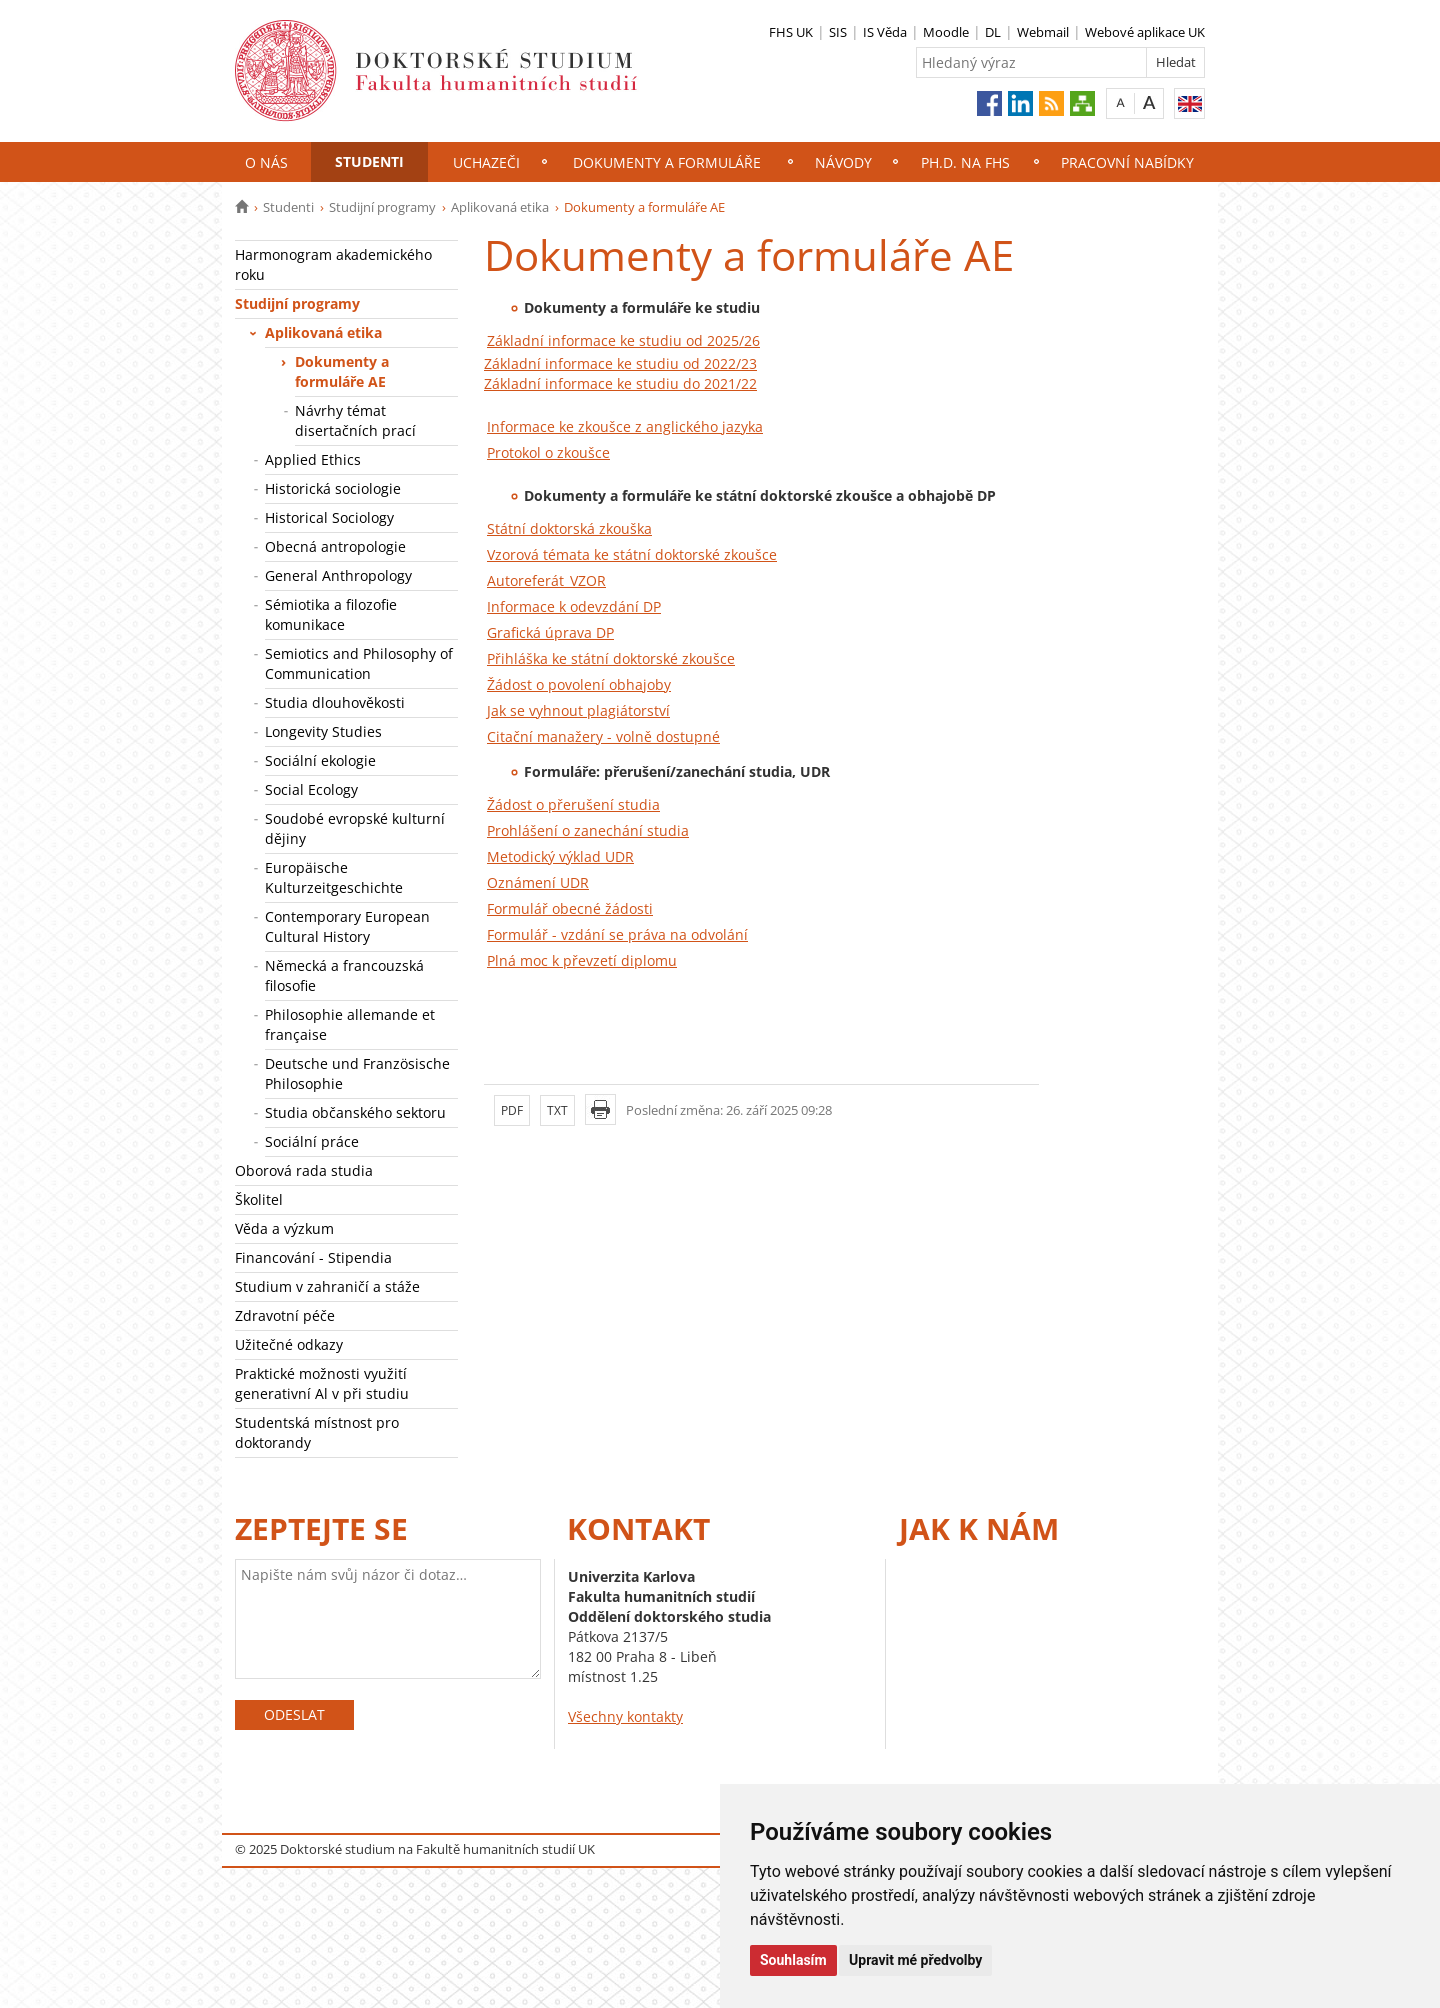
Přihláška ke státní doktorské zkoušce (611, 658)
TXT (557, 1110)
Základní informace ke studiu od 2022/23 (620, 363)
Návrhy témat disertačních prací (355, 420)
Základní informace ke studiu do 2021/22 (620, 383)
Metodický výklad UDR (560, 856)
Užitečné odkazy (289, 1344)
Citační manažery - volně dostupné (603, 736)
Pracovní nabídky (1127, 162)
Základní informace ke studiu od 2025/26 (623, 340)
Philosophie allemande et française (350, 1024)
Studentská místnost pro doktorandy (317, 1432)
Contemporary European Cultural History (347, 926)
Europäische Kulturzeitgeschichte (334, 877)
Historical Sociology (329, 517)
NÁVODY (843, 162)
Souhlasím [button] (793, 1960)
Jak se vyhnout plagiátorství (578, 710)
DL (993, 32)
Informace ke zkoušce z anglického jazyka (625, 426)
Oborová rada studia (304, 1170)
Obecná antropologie (335, 546)
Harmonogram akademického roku (333, 264)
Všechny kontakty (625, 1716)
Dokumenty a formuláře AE (342, 371)
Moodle (946, 32)
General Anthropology (338, 575)
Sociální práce (312, 1141)
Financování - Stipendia (313, 1257)
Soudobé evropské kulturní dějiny (355, 828)
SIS (838, 32)
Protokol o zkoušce (548, 452)
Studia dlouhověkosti (337, 702)
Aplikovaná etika (500, 207)
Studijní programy (382, 207)
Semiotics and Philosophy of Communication (359, 663)
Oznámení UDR (538, 882)
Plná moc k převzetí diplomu (582, 960)
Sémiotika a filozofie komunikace (331, 614)
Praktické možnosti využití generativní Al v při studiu (322, 1383)
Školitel (259, 1199)
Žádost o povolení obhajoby (579, 684)
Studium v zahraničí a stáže (327, 1286)
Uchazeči (486, 162)
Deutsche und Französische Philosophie (357, 1073)
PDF (512, 1110)
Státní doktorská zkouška (569, 528)
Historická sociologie (333, 488)
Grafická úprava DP (550, 632)
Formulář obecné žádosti (570, 908)
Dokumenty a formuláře (667, 162)
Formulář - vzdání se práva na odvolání (617, 934)
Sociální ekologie (320, 760)
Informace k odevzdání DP (574, 606)
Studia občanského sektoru (355, 1112)
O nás (266, 162)
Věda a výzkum (284, 1228)
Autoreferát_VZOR (546, 580)
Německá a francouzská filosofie (344, 975)
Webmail (1043, 32)
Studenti (369, 161)
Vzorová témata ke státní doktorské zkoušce (632, 554)
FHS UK (791, 32)
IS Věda (885, 32)
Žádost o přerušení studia (573, 804)
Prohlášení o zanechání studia (588, 830)
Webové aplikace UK (1145, 32)
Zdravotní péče (285, 1315)
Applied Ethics (313, 459)
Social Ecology (311, 789)
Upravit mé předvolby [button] (915, 1960)
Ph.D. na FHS (965, 162)
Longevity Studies (323, 731)
